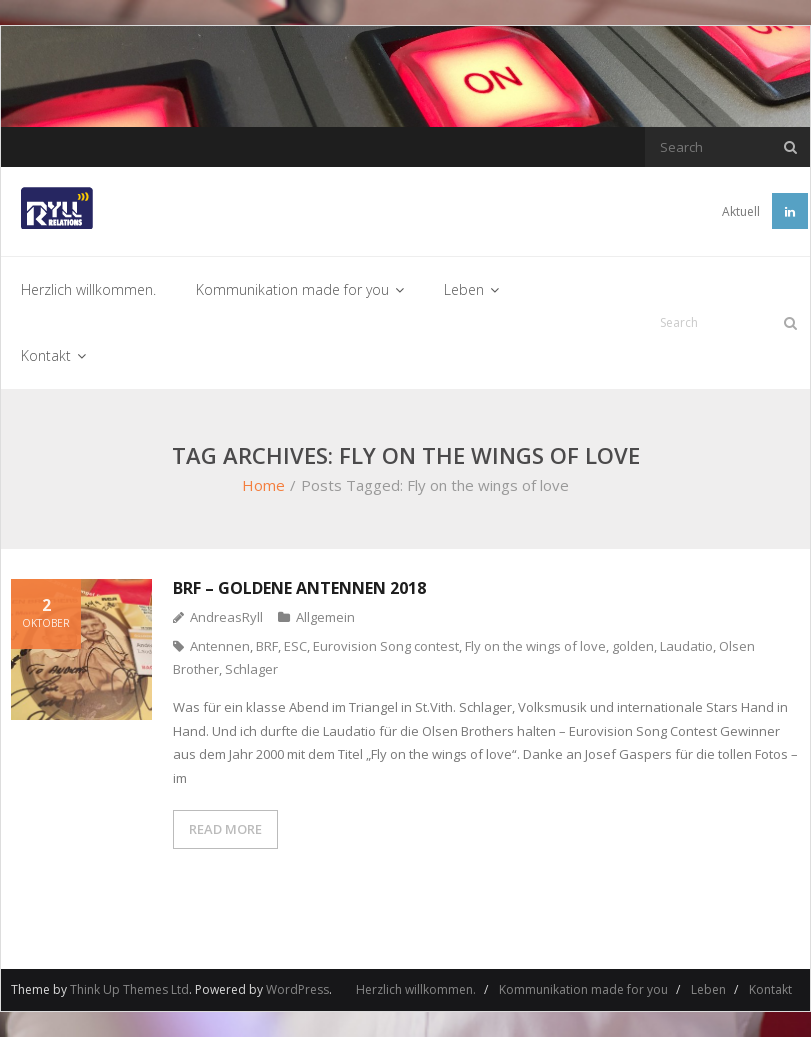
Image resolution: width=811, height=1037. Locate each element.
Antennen (220, 646)
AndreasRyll (226, 617)
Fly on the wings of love (535, 646)
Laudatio (686, 646)
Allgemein (325, 617)
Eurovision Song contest (386, 646)
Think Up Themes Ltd (129, 989)
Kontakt (770, 989)
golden (633, 646)
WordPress (297, 989)
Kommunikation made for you (583, 989)
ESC (295, 646)
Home (263, 485)
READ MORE (225, 829)
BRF (267, 646)
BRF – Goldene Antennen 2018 (299, 588)
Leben (708, 989)
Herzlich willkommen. (416, 989)
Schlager (251, 669)
